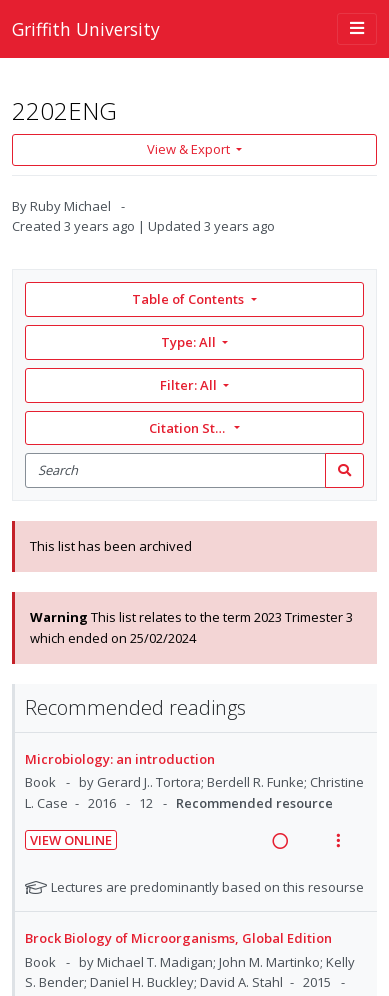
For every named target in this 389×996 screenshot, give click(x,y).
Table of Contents (189, 299)
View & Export (190, 149)
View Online (71, 840)
